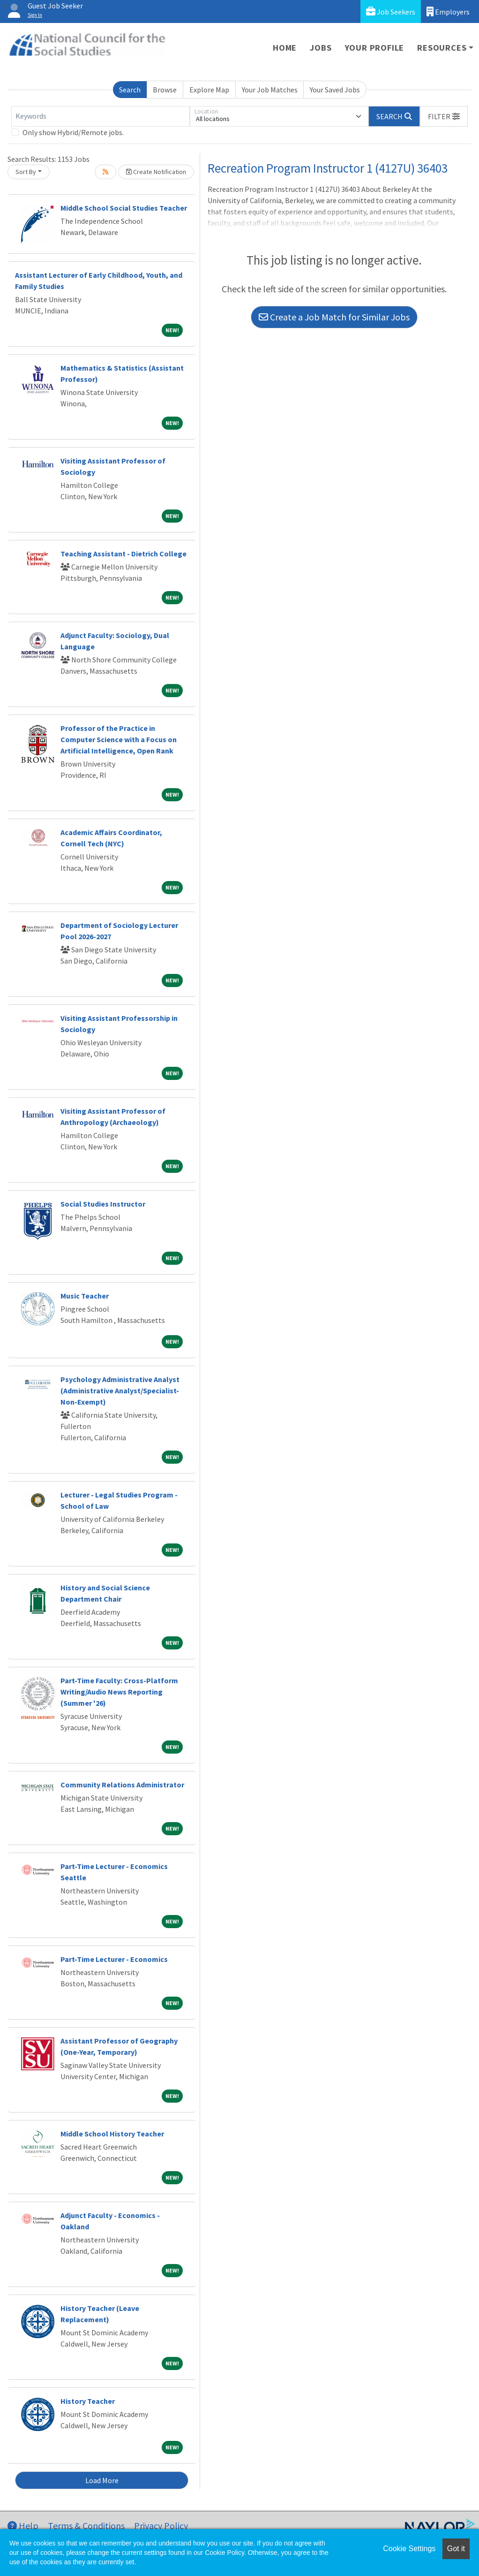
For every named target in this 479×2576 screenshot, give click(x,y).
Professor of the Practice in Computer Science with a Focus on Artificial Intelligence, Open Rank (118, 739)
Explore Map (209, 89)
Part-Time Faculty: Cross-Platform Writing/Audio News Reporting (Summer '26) (119, 1692)
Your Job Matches (270, 89)
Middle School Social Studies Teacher (123, 208)
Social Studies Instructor (102, 1203)
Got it (456, 2549)
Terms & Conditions (86, 2525)
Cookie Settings (409, 2549)
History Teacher (87, 2401)
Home (285, 47)
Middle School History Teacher (112, 2133)
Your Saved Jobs (335, 89)
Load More (102, 2480)
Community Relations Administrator (122, 1784)
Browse (165, 89)
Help (22, 2525)
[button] (444, 116)
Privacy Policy (161, 2525)
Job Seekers (390, 11)
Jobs (320, 47)
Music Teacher (84, 1295)
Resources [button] (441, 47)
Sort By (25, 171)
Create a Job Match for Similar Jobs (334, 317)
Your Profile (374, 47)
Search (130, 89)
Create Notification (156, 171)
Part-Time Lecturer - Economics (114, 1959)
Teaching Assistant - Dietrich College (123, 553)
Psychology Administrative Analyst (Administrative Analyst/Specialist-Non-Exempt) (120, 1390)
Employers (448, 11)
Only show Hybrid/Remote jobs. (73, 132)
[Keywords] (100, 116)
